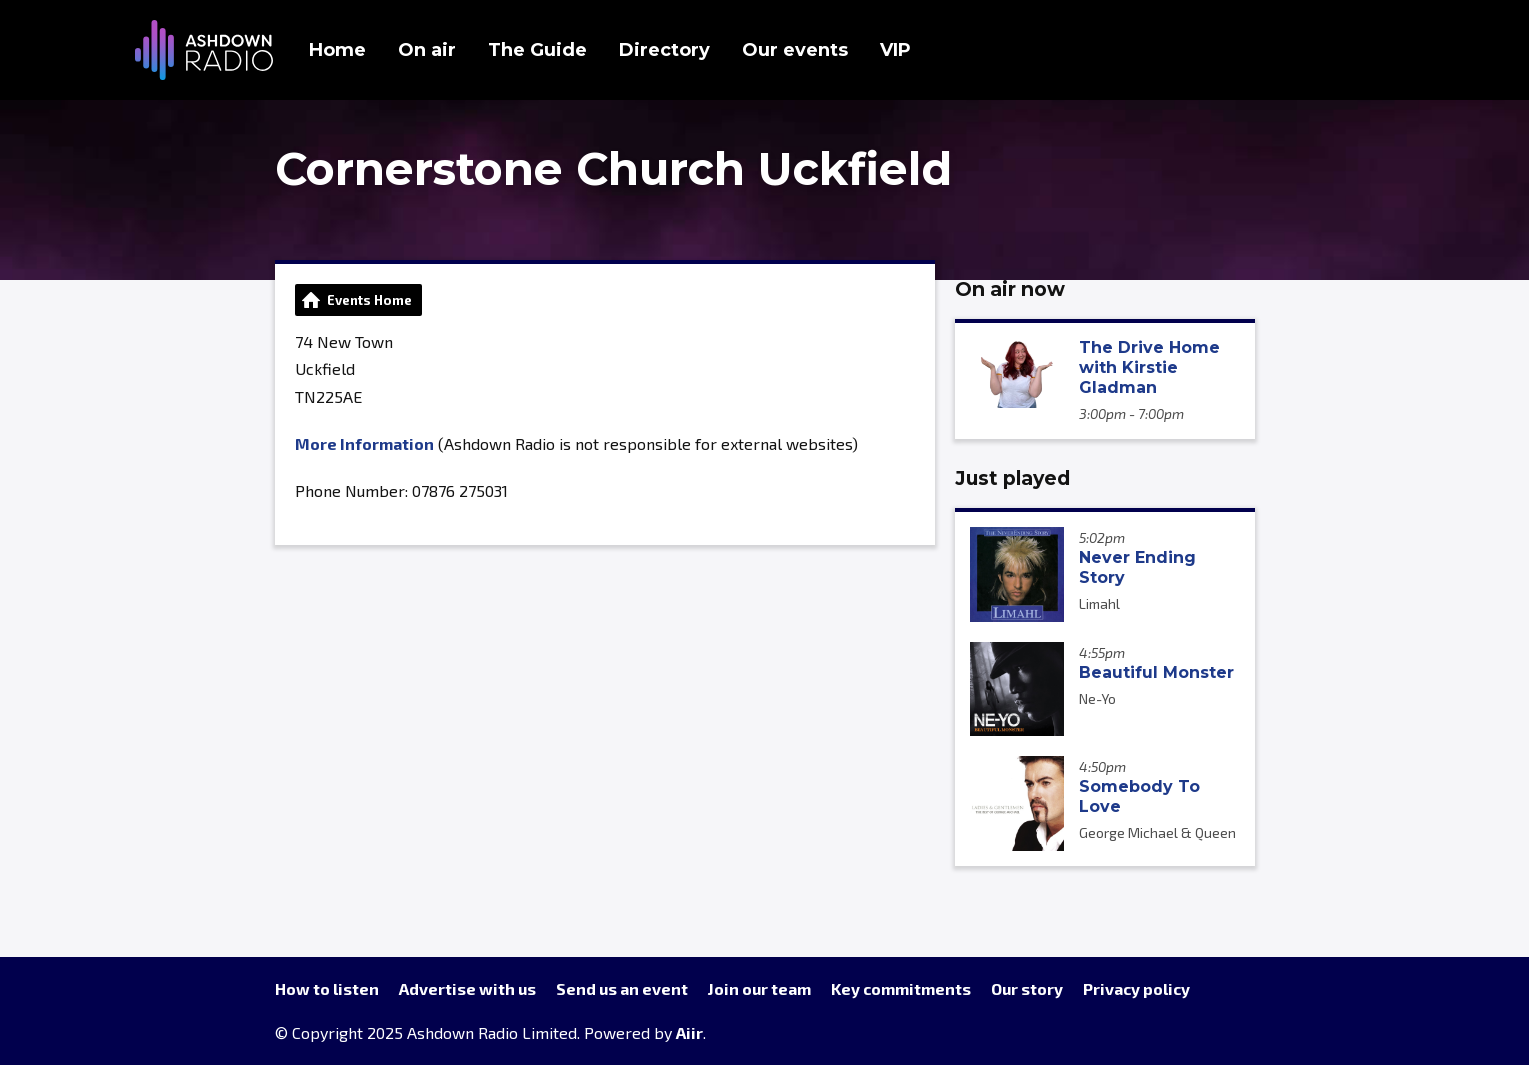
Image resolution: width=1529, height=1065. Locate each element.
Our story (1027, 988)
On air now (1010, 289)
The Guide (537, 50)
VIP (895, 50)
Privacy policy (1136, 988)
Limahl (1099, 603)
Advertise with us (467, 988)
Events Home (369, 300)
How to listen (327, 988)
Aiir (689, 1032)
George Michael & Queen (1157, 832)
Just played (1012, 478)
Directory (664, 50)
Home (337, 50)
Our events (795, 50)
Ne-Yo (1097, 698)
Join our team (759, 988)
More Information (364, 443)
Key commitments (901, 988)
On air (427, 50)
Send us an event (622, 988)
